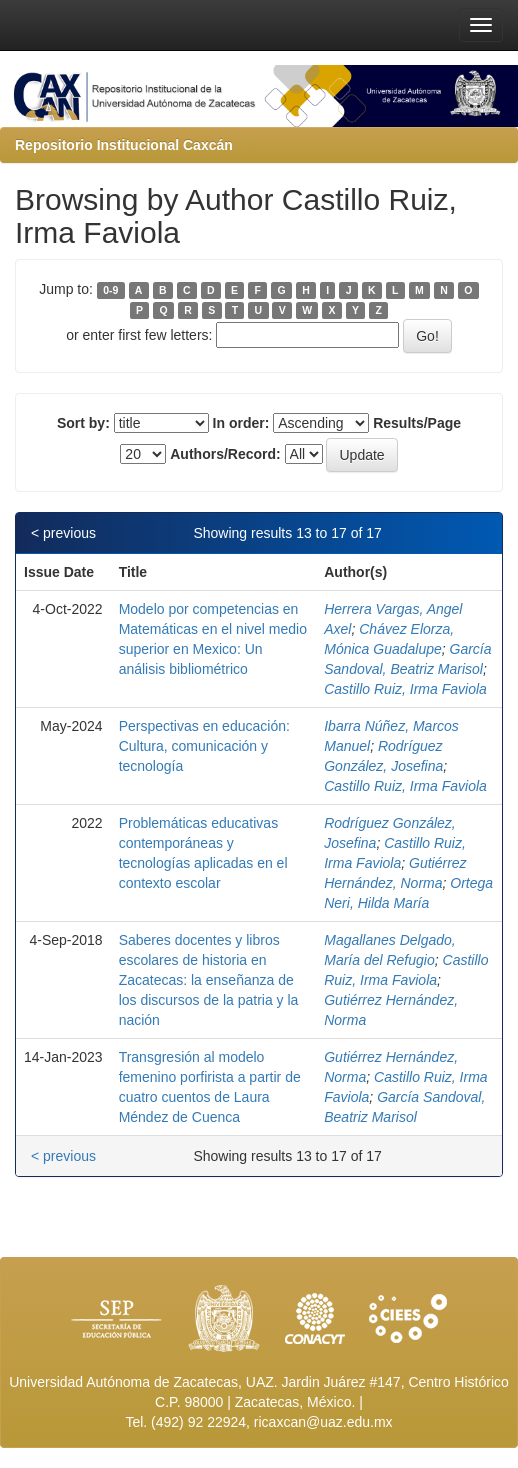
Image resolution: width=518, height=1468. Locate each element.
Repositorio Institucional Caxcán (124, 145)
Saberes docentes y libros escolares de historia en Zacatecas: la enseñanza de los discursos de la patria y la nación (209, 980)
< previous (63, 533)
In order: (241, 423)
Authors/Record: (225, 454)
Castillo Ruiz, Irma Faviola (405, 689)
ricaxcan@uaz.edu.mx (323, 1422)
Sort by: (83, 423)
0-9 (110, 290)
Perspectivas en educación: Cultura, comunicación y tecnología (204, 746)
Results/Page (417, 423)
